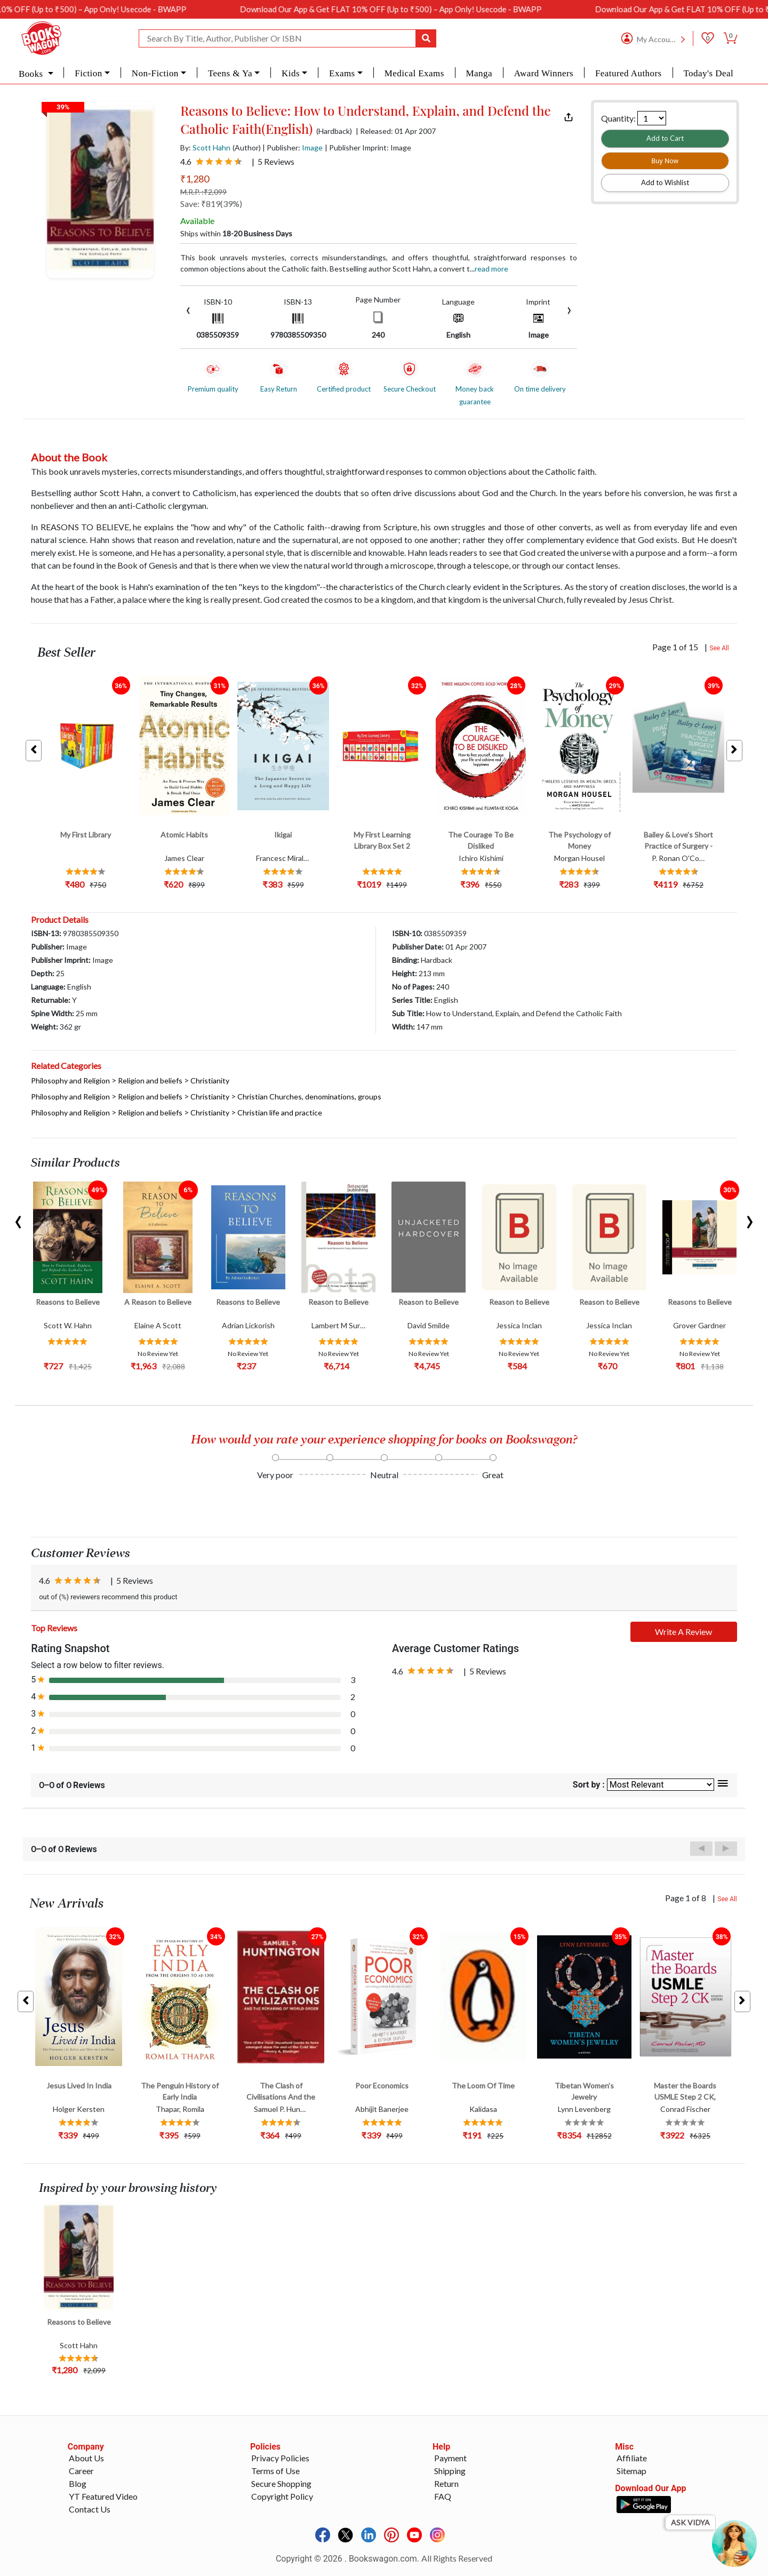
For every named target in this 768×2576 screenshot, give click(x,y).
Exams (342, 73)
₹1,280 (194, 179)
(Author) (247, 147)
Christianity (209, 1080)
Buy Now (664, 161)
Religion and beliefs (150, 1080)
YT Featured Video (103, 2496)
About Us (86, 2458)
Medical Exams (414, 73)
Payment (450, 2458)
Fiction (88, 73)
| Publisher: (292, 147)
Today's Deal (708, 73)
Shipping (450, 2471)
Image (312, 147)
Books (32, 74)
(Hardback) (334, 131)
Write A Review (683, 1631)
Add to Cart (665, 138)
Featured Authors (628, 73)
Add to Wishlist (665, 182)
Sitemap (631, 2471)
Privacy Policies (280, 2458)
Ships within (236, 233)
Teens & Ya (230, 73)
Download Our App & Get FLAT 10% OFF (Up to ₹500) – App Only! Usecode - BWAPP (434, 9)
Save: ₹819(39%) (211, 203)
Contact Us (89, 2509)
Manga (479, 73)
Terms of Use (275, 2471)
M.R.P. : (203, 191)
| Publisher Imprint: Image (368, 147)
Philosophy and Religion (70, 1080)
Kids (291, 73)
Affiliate (632, 2458)
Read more (491, 268)
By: (205, 147)
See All (719, 648)
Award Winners (543, 73)
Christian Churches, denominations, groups (309, 1096)
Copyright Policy (282, 2496)
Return (446, 2483)
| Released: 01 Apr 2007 (396, 131)
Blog (77, 2483)
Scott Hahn (211, 147)
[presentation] (188, 309)
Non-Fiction (155, 73)
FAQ (442, 2496)
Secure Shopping (281, 2483)
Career (81, 2471)
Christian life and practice (279, 1112)
